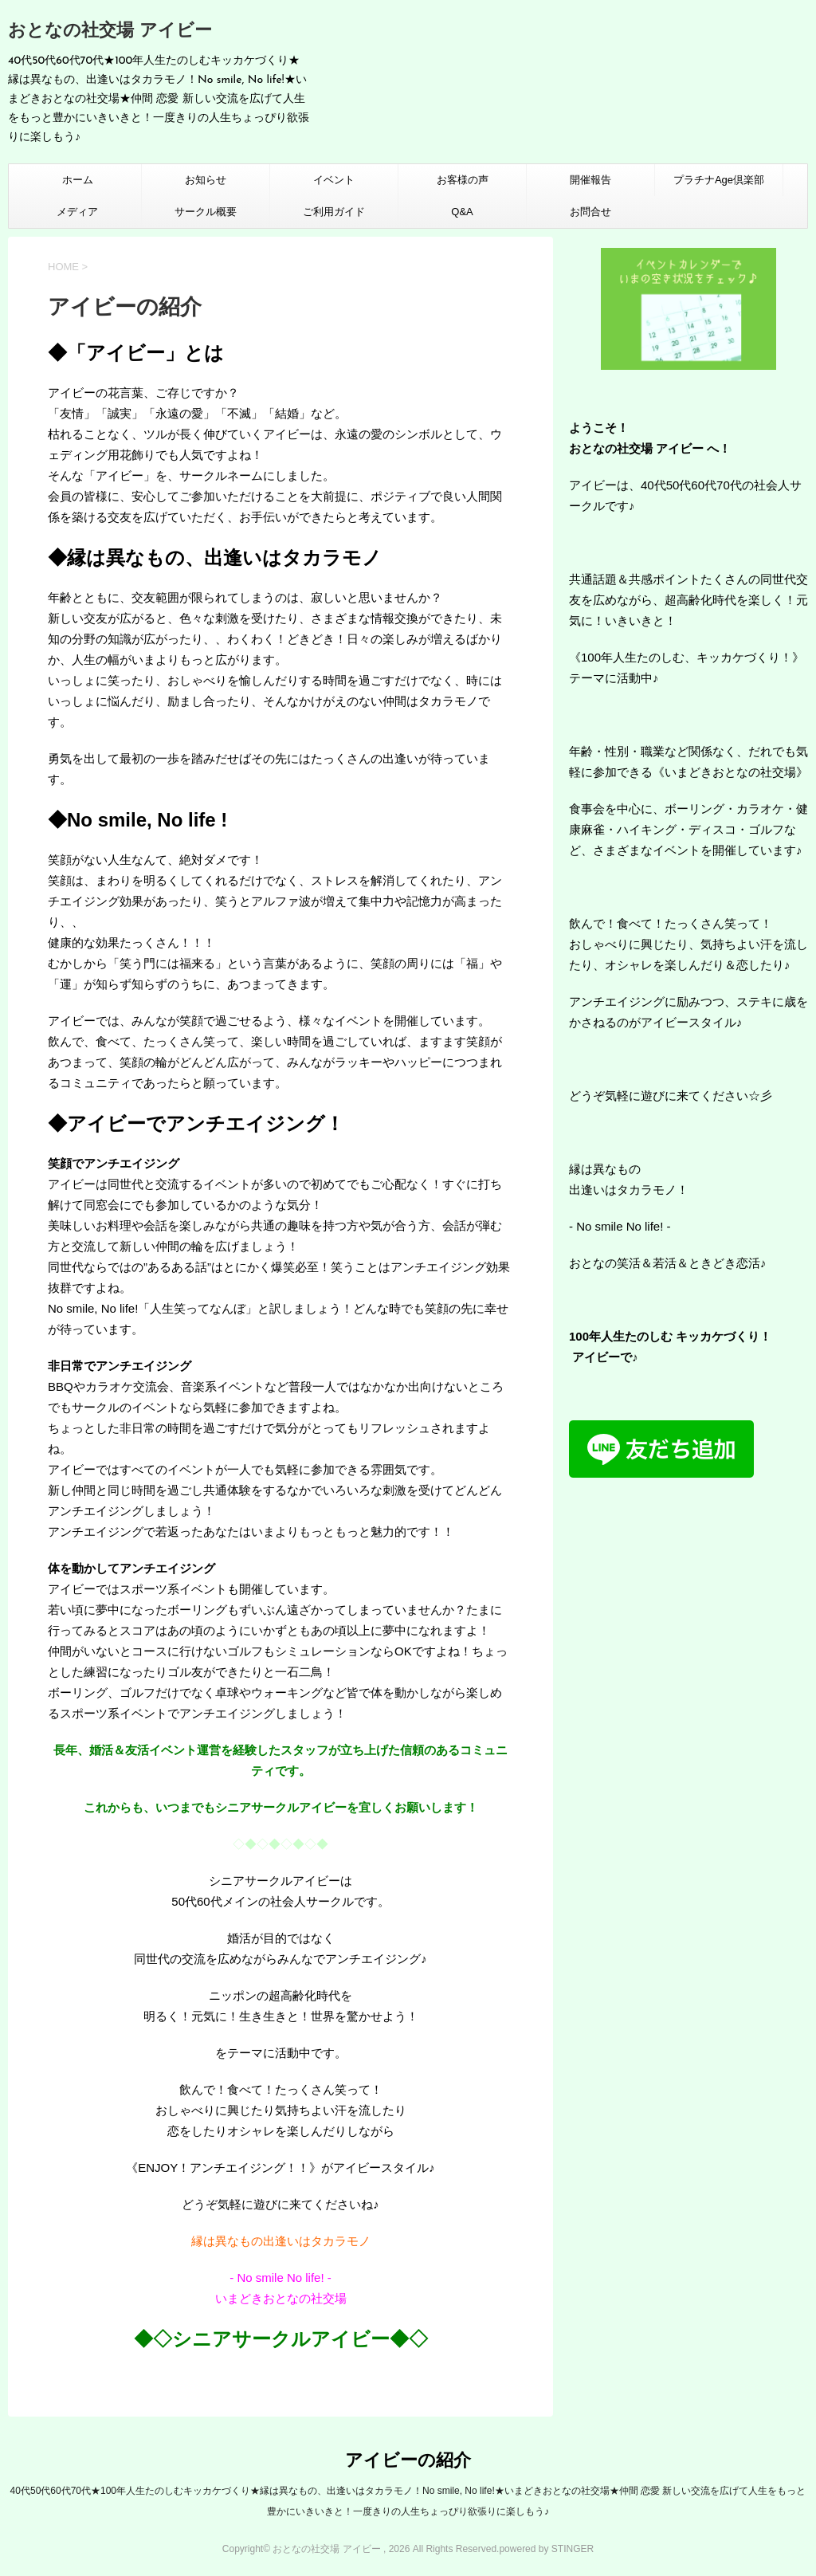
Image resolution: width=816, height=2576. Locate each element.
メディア (77, 212)
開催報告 (590, 180)
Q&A (462, 212)
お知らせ (205, 180)
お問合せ (590, 212)
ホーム (77, 180)
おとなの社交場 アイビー (110, 31)
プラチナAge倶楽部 (718, 180)
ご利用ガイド (334, 212)
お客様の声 (462, 180)
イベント (334, 180)
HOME (63, 267)
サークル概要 (206, 212)
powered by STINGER (546, 2548)
